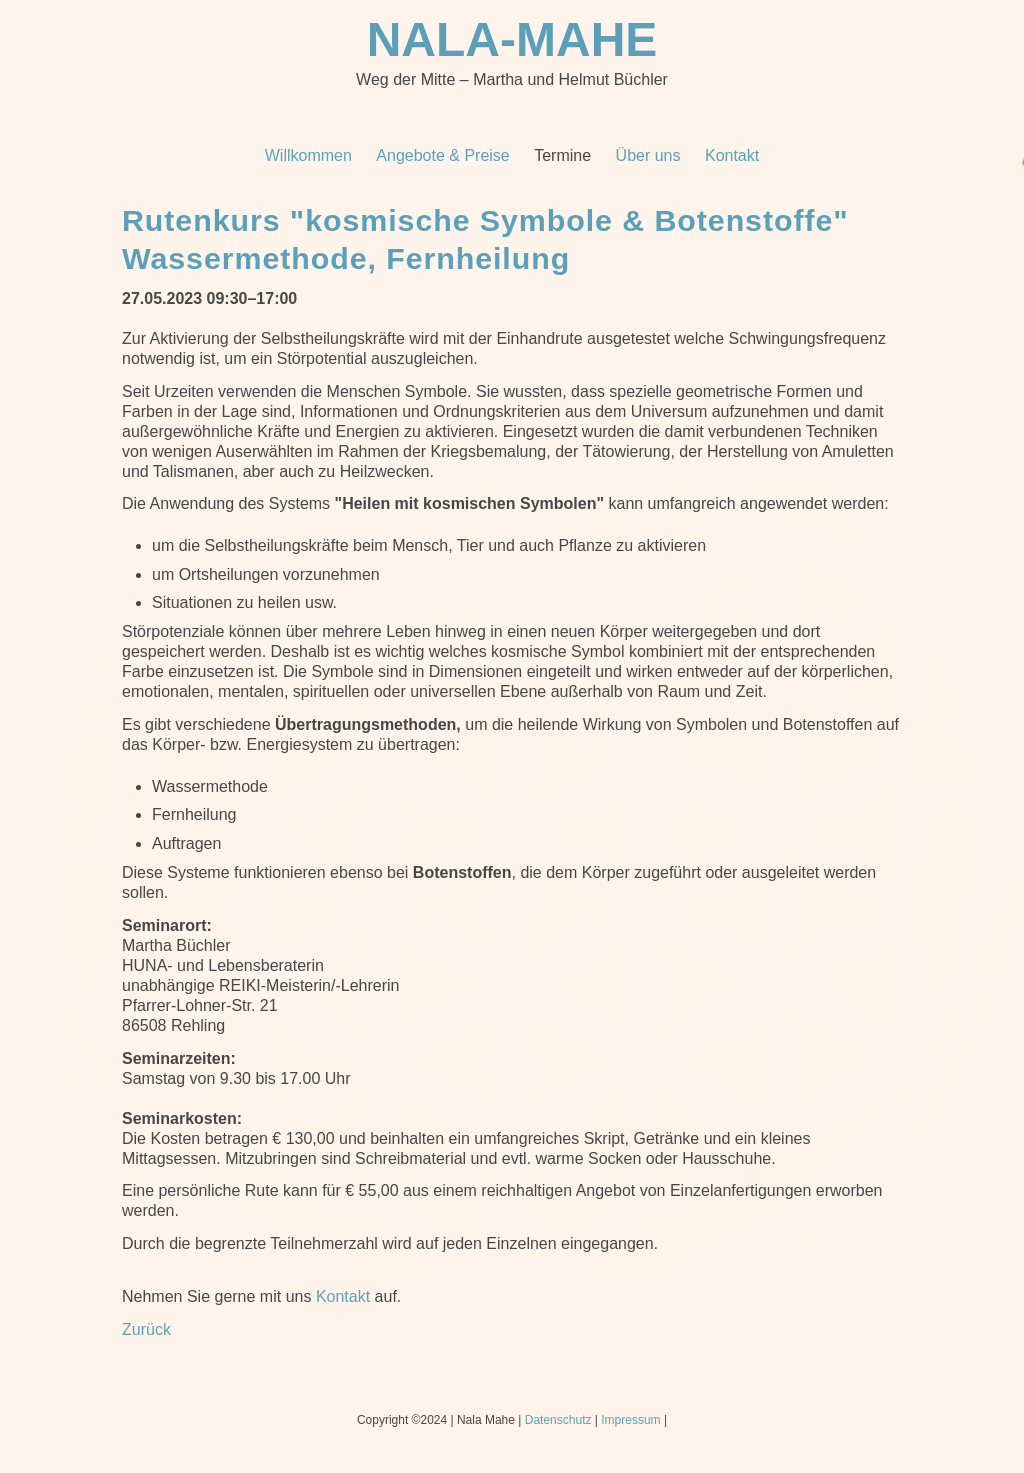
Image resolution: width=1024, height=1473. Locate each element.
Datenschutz (558, 1420)
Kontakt (343, 1296)
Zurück (146, 1329)
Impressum (630, 1420)
